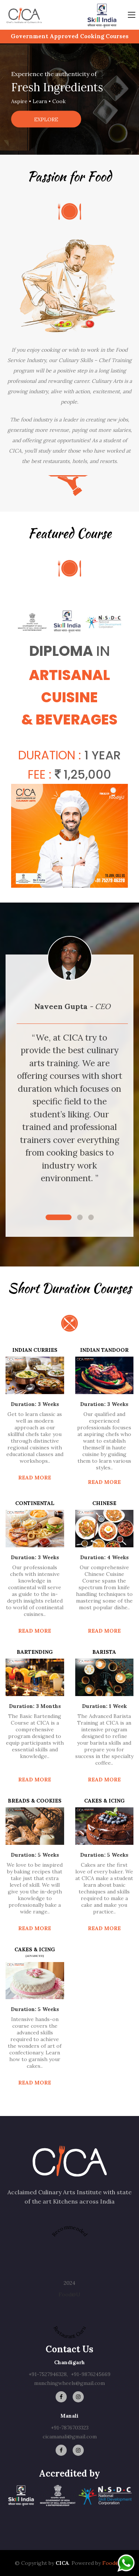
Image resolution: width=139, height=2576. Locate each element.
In (103, 651)
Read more (34, 1477)
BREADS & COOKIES (35, 1801)
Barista (104, 1652)
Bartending (35, 1652)
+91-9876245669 (90, 2374)
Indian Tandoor (104, 1350)
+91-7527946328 (48, 2374)
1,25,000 (83, 774)
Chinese (104, 1503)
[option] (69, 99)
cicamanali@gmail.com (70, 2436)
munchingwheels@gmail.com (69, 2383)
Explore (46, 119)
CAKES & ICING (104, 1801)
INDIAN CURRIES (34, 1350)
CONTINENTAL (34, 1503)
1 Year (103, 755)
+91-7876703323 (70, 2427)
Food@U (69, 2294)
